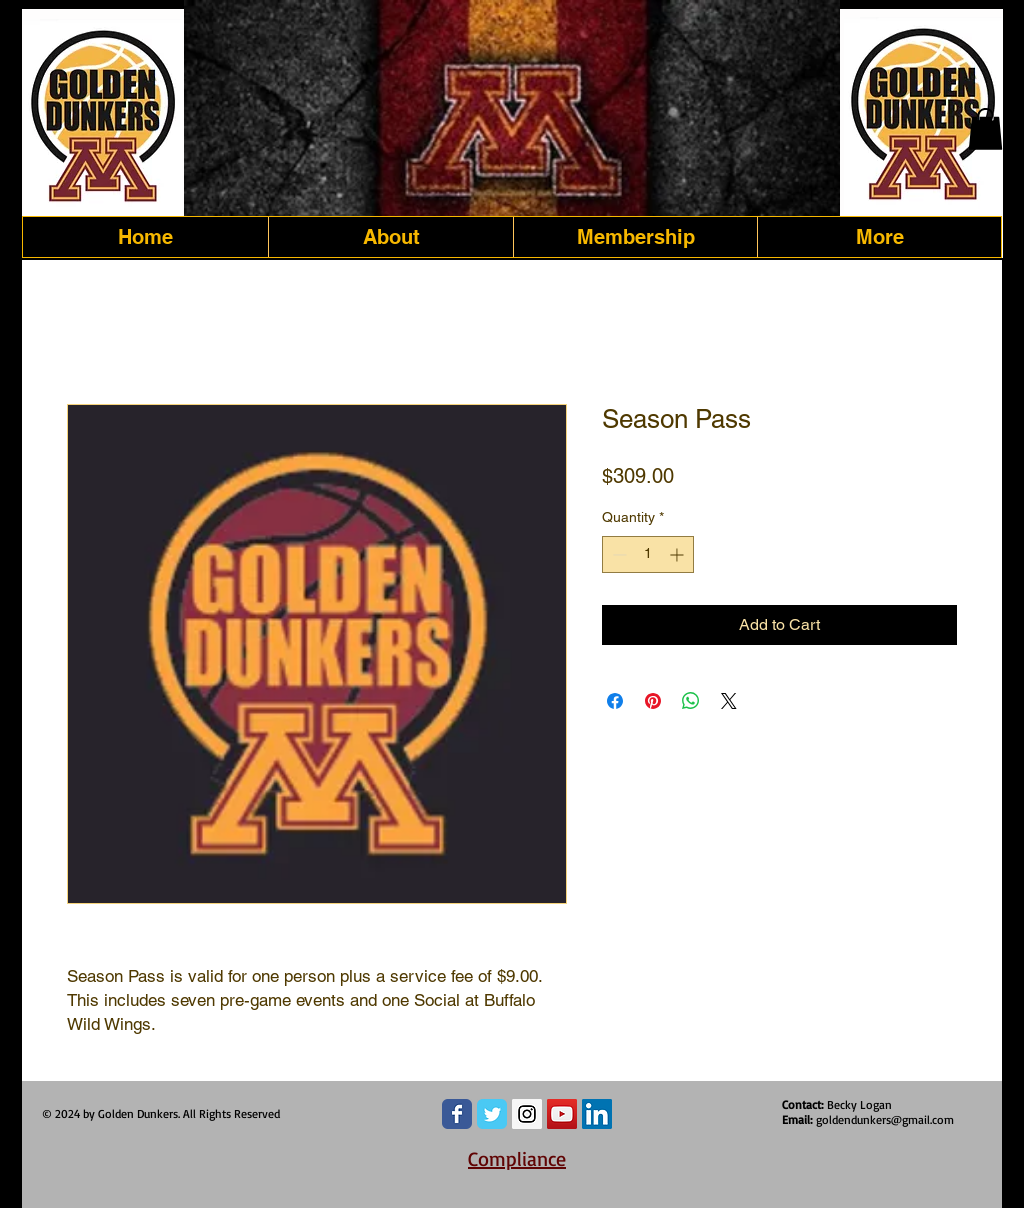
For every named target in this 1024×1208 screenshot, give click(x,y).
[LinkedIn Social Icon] (597, 1114)
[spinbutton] (648, 554)
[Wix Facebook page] (457, 1114)
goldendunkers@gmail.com (885, 1119)
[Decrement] (617, 554)
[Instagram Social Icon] (527, 1114)
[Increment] (678, 554)
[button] (985, 129)
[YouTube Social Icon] (562, 1114)
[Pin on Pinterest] (653, 701)
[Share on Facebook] (615, 701)
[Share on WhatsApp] (691, 701)
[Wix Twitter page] (492, 1114)
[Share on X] (729, 701)
